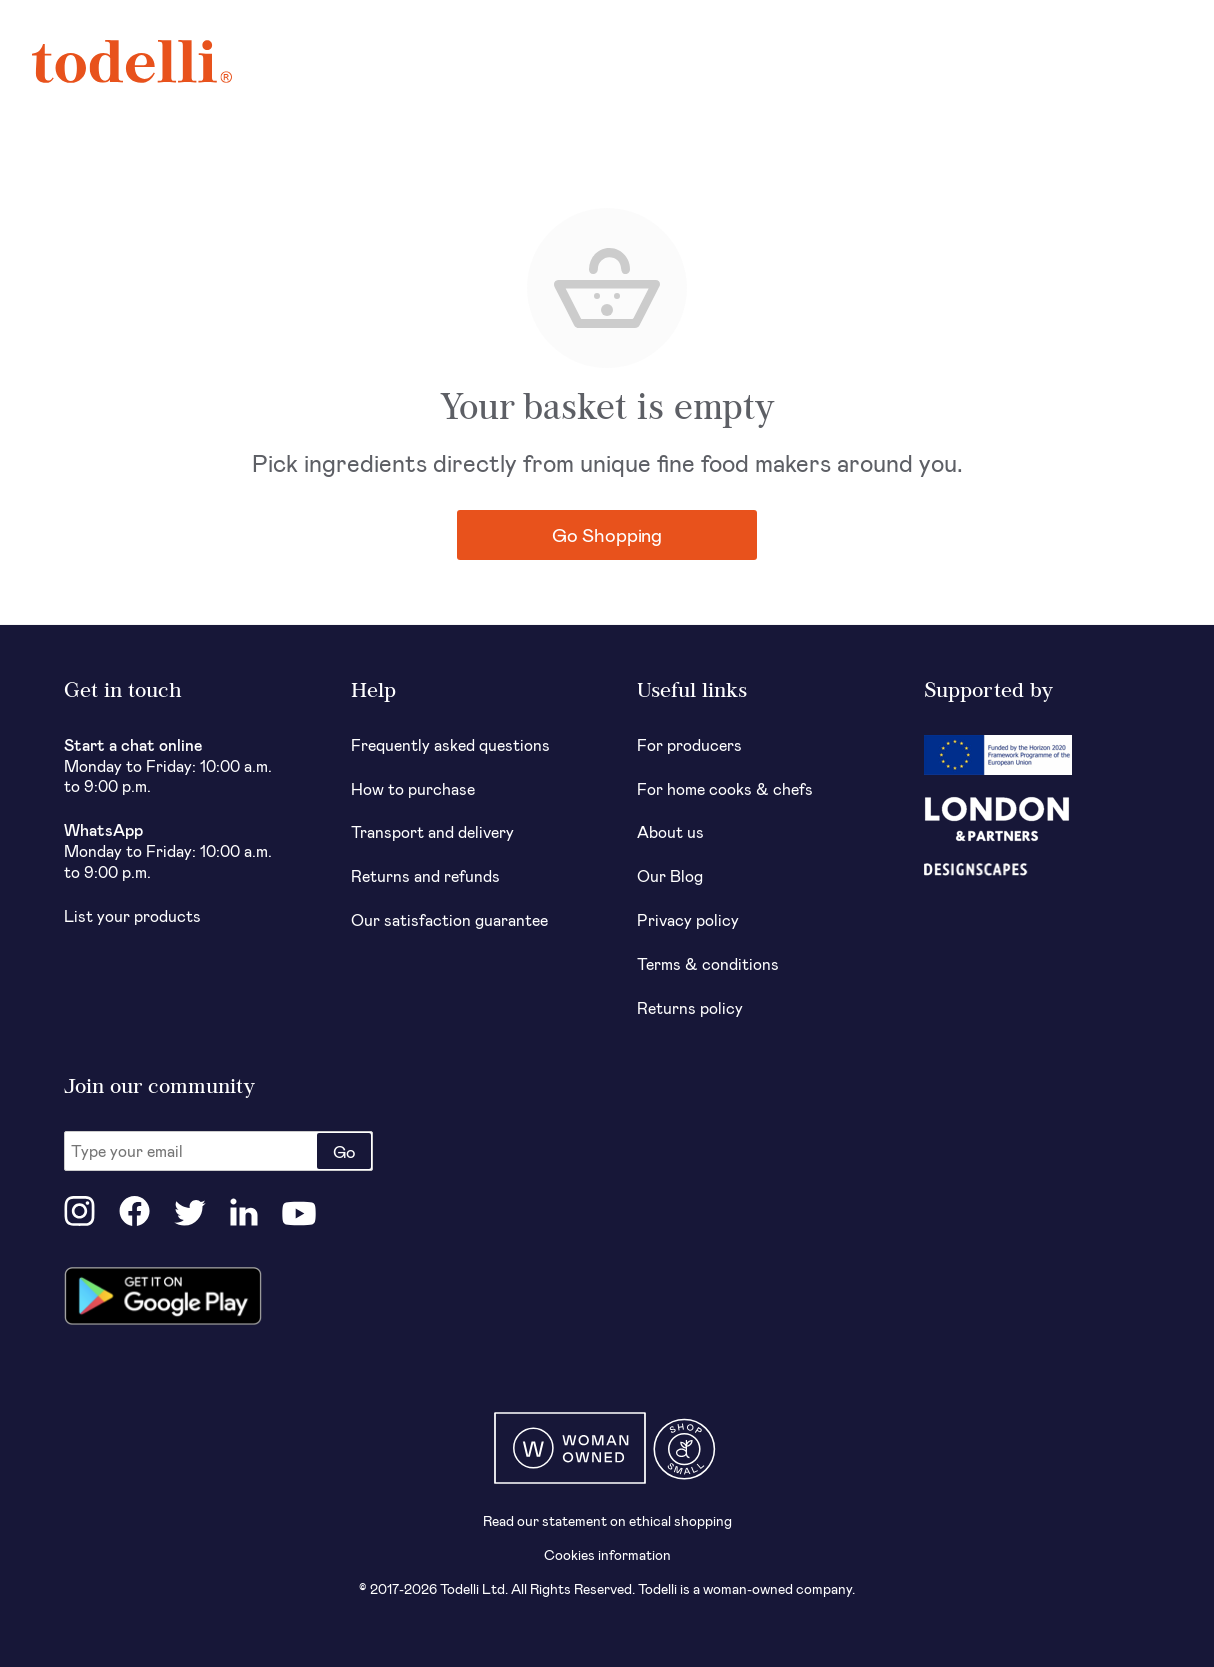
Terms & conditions (708, 963)
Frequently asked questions (450, 744)
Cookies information (607, 1554)
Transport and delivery (432, 831)
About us (670, 831)
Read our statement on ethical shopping (607, 1520)
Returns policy (690, 1007)
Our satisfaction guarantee (449, 919)
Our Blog (670, 875)
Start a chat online (133, 744)
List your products (132, 915)
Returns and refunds (425, 875)
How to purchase (413, 788)
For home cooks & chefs (725, 788)
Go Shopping (607, 534)
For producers (689, 744)
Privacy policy (688, 919)
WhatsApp (103, 829)
